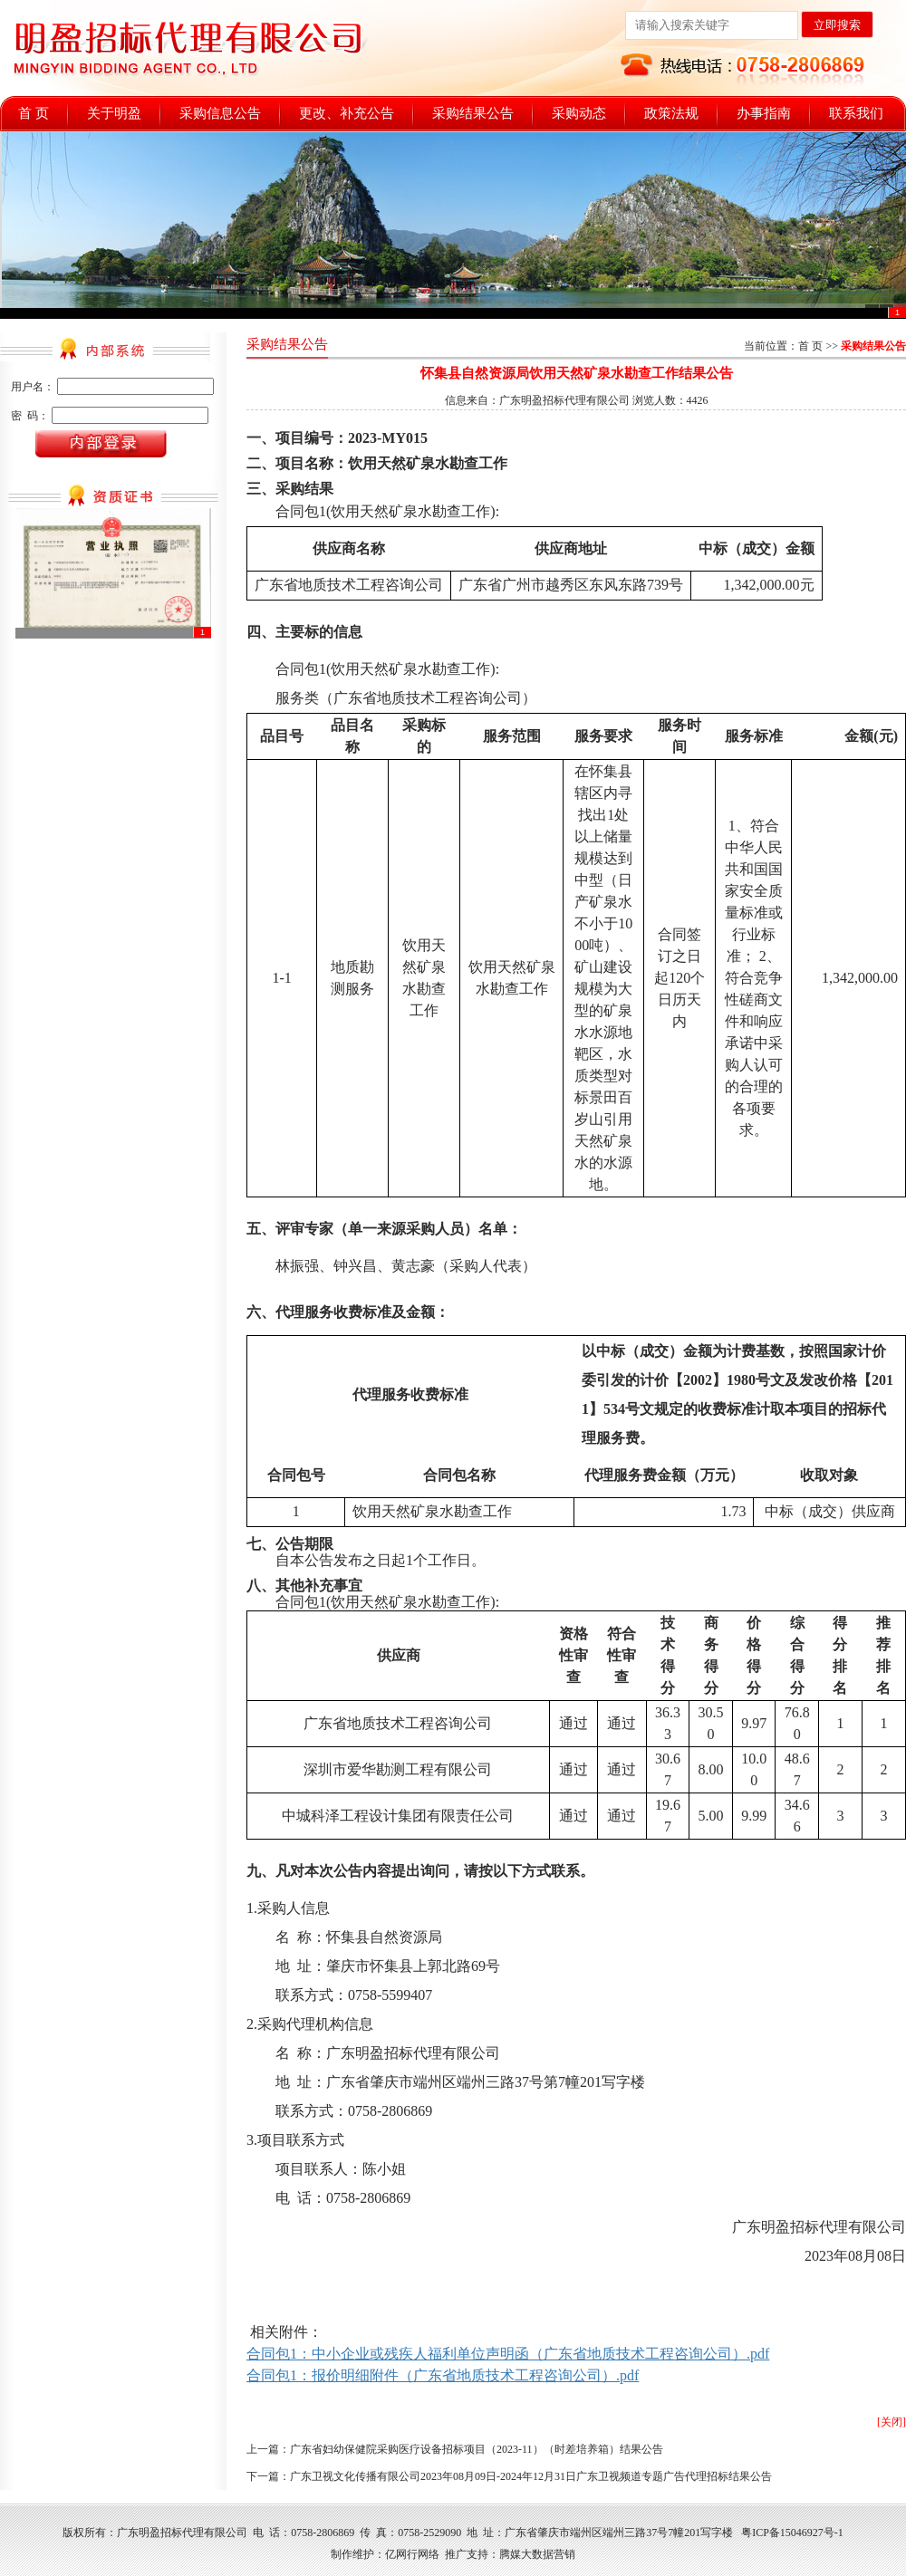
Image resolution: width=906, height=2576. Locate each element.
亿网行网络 (412, 2554)
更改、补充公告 (346, 113)
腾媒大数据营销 (537, 2554)
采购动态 (579, 113)
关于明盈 (114, 113)
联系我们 (856, 113)
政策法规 (671, 113)
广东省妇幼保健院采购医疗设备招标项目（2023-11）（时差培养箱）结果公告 (476, 2449)
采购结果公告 (473, 113)
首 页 (33, 113)
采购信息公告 (220, 113)
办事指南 (764, 113)
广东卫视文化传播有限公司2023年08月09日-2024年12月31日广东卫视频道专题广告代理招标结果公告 (531, 2476)
